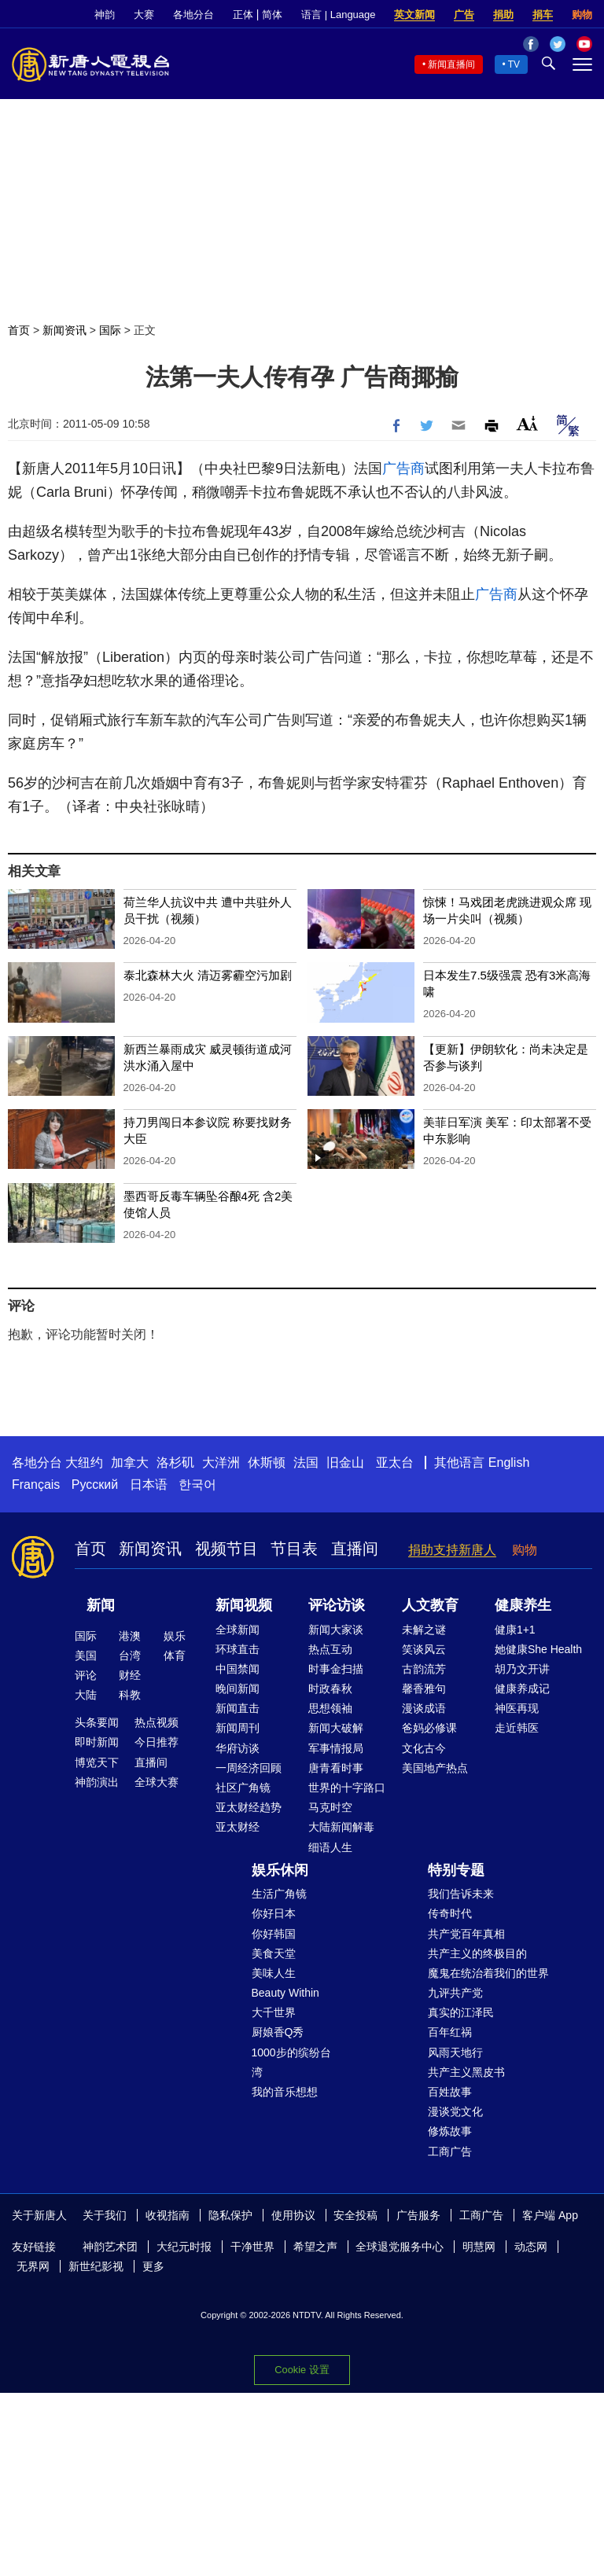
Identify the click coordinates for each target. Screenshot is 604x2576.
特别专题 (456, 1870)
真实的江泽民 (461, 2012)
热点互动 (330, 1649)
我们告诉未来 (461, 1893)
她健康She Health (538, 1649)
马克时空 (330, 1807)
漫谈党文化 (455, 2111)
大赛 (144, 14)
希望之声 (315, 2246)
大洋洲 (221, 1462)
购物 (582, 14)
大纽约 (84, 1462)
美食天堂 (274, 1953)
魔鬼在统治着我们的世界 (488, 1973)
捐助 (503, 14)
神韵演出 (97, 1782)
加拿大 (130, 1462)
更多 (153, 2266)
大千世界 (274, 2012)
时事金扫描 (335, 1669)
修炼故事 (450, 2131)
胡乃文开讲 (522, 1669)
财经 (130, 1675)
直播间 (354, 1548)
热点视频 (156, 1722)
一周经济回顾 (248, 1768)
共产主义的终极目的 (477, 1953)
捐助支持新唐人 (452, 1549)
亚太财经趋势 (248, 1807)
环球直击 (237, 1649)
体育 (175, 1655)
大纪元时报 (184, 2246)
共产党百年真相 (466, 1933)
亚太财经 (237, 1827)
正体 (243, 14)
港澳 (130, 1636)
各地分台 (193, 14)
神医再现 (517, 1708)
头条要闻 (97, 1722)
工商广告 (450, 2151)
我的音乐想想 (285, 2091)
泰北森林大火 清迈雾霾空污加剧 (207, 975)
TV (514, 64)
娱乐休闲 (280, 1870)
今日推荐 (156, 1742)
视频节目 (226, 1548)
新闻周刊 (237, 1728)
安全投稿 (355, 2215)
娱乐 (175, 1636)
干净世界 (252, 2246)
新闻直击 (237, 1708)
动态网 (530, 2246)
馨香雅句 (424, 1688)
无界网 (33, 2266)
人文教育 (430, 1605)
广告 (464, 14)
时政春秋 (330, 1688)
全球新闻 (237, 1629)
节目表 (294, 1548)
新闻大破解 (335, 1728)
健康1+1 (515, 1629)
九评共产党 (455, 1992)
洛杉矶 (175, 1462)
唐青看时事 (335, 1768)
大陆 (86, 1695)
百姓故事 (450, 2091)
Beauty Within (285, 1992)
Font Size (527, 423)
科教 (130, 1695)
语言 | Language (338, 14)
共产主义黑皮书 (466, 2072)
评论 (86, 1675)
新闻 (101, 1605)
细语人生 (330, 1847)
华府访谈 (237, 1748)
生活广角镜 (279, 1893)
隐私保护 (230, 2215)
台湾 (130, 1655)
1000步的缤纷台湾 (291, 2062)
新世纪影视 (95, 2266)
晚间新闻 (237, 1688)
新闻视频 (243, 1605)
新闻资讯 (64, 330)
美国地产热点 (435, 1768)
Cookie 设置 (301, 2370)
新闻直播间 (451, 64)
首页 (19, 330)
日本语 (149, 1484)
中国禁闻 (237, 1669)
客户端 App (550, 2215)
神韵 (104, 14)
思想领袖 (330, 1708)
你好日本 (274, 1913)
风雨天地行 (455, 2052)
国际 (110, 330)
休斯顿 (266, 1462)
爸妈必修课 (429, 1728)
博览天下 (97, 1762)
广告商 (403, 468)
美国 (86, 1655)
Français (36, 1484)
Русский (95, 1484)
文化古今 (424, 1748)
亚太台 (395, 1462)
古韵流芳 (424, 1669)
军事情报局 (335, 1748)
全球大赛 (156, 1782)
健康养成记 (522, 1688)
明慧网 (478, 2246)
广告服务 (418, 2215)
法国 (306, 1462)
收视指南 (167, 2215)
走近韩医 (517, 1728)
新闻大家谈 (335, 1629)
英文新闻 (414, 14)
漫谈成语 (424, 1708)
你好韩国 (274, 1933)
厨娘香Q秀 (278, 2032)
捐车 (542, 14)
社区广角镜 (243, 1787)
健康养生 (523, 1605)
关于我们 (105, 2215)
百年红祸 (450, 2032)
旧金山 (345, 1462)
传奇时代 (450, 1913)
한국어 (197, 1484)
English (508, 1462)
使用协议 (293, 2215)
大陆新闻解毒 (341, 1827)
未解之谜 (424, 1629)
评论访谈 (336, 1605)
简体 (272, 14)
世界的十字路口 (346, 1787)
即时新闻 (97, 1742)
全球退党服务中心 (399, 2246)
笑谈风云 (424, 1649)
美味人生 (274, 1973)
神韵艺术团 (110, 2246)
